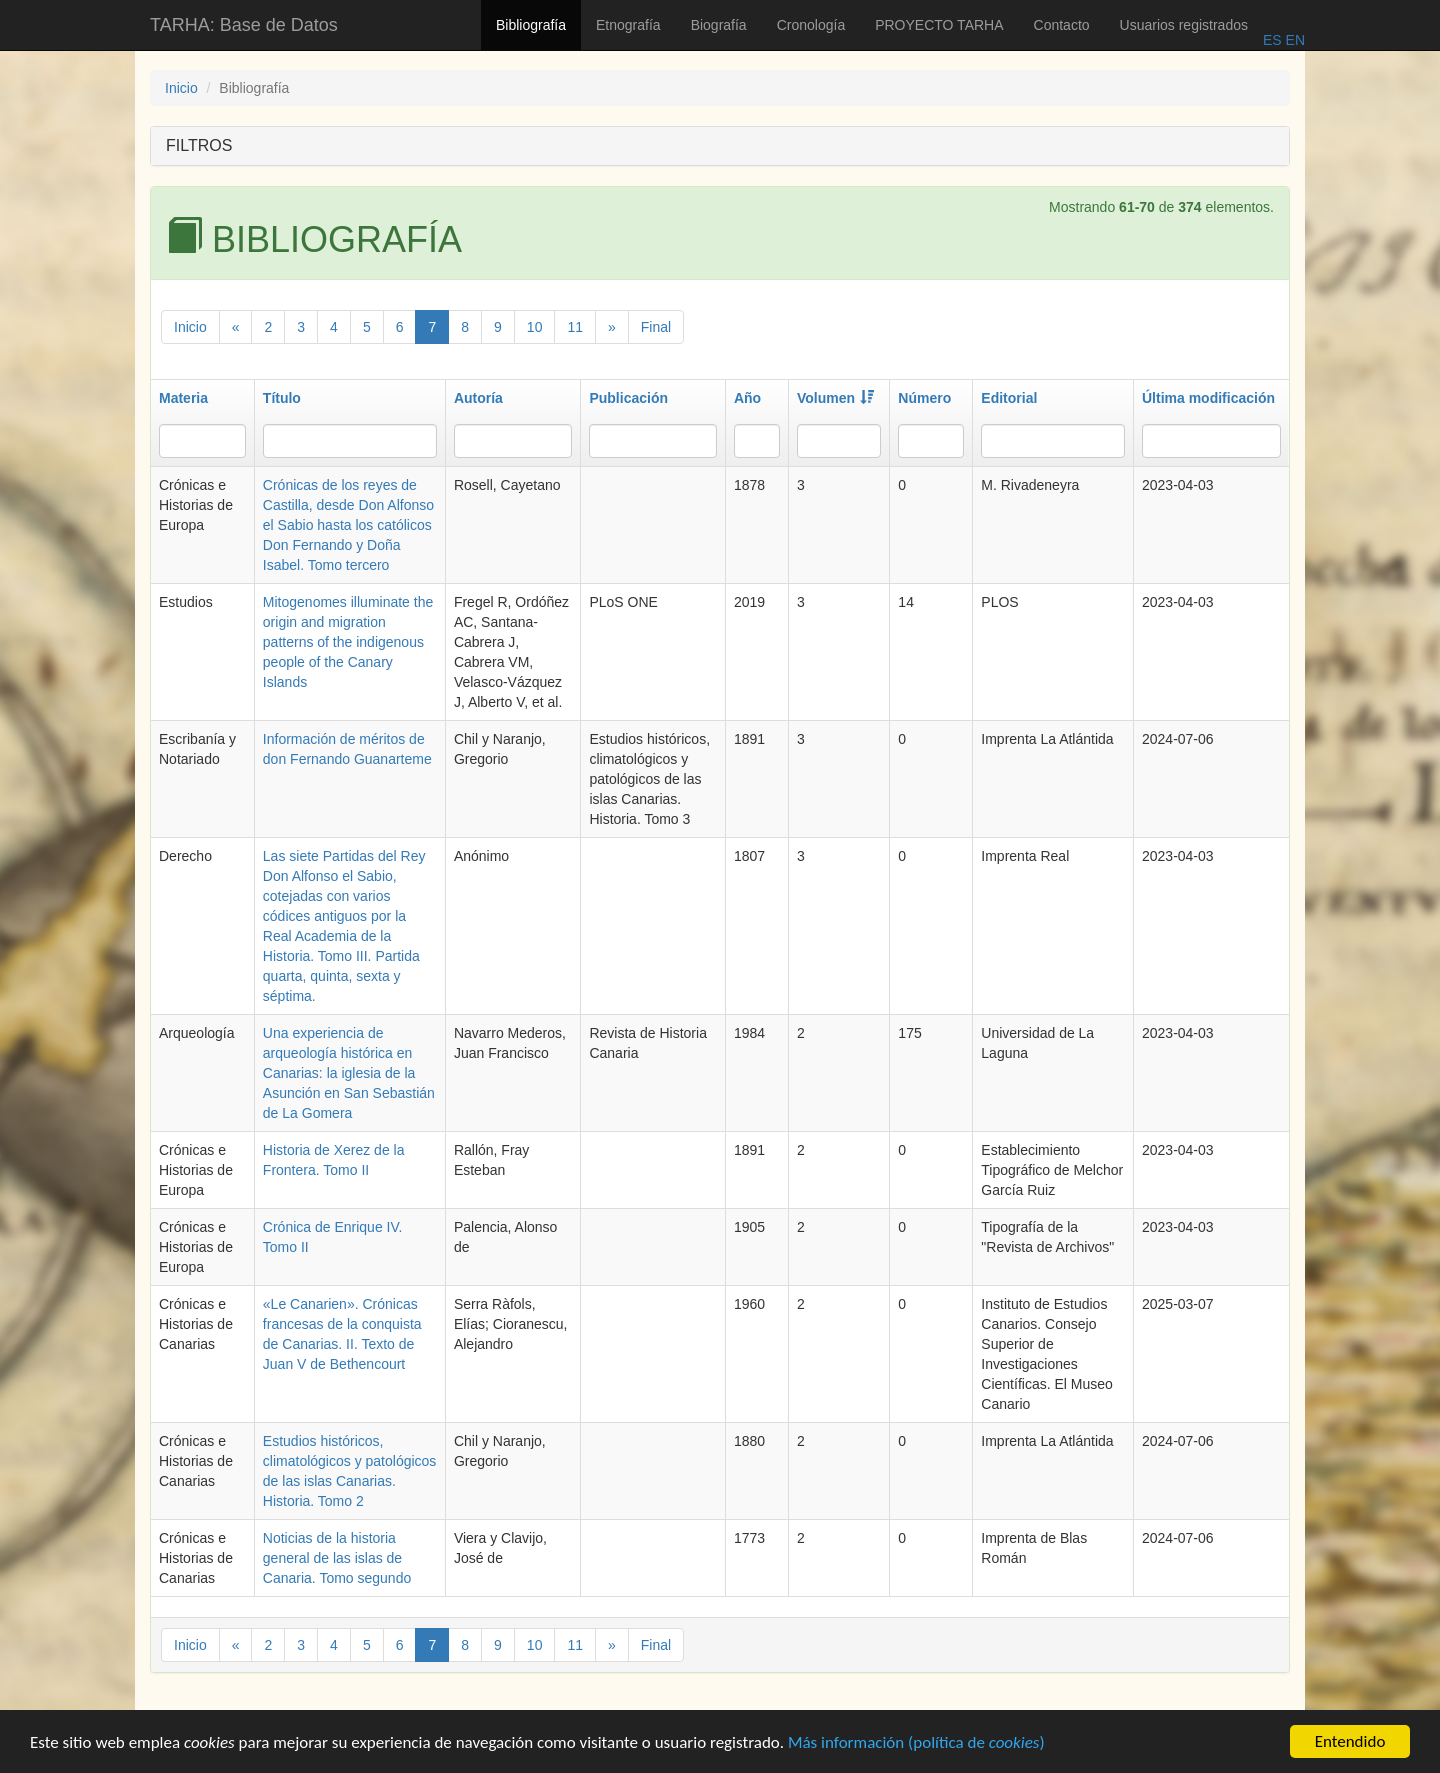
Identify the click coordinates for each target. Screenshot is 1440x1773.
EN (1293, 40)
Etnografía (628, 25)
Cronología (811, 25)
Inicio (181, 88)
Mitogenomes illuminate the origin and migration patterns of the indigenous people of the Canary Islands (348, 642)
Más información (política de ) (916, 1748)
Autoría (478, 398)
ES (1272, 40)
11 (575, 327)
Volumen (835, 398)
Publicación (628, 398)
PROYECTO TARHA (939, 25)
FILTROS (199, 145)
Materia (183, 398)
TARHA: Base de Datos (244, 25)
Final (656, 327)
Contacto (1062, 25)
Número (924, 398)
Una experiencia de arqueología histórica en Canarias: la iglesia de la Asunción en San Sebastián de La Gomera (349, 1073)
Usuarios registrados (1184, 25)
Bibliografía (531, 25)
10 (535, 327)
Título (282, 398)
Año (747, 398)
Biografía (719, 25)
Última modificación (1208, 398)
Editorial (1009, 398)
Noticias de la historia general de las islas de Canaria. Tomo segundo (337, 1558)
